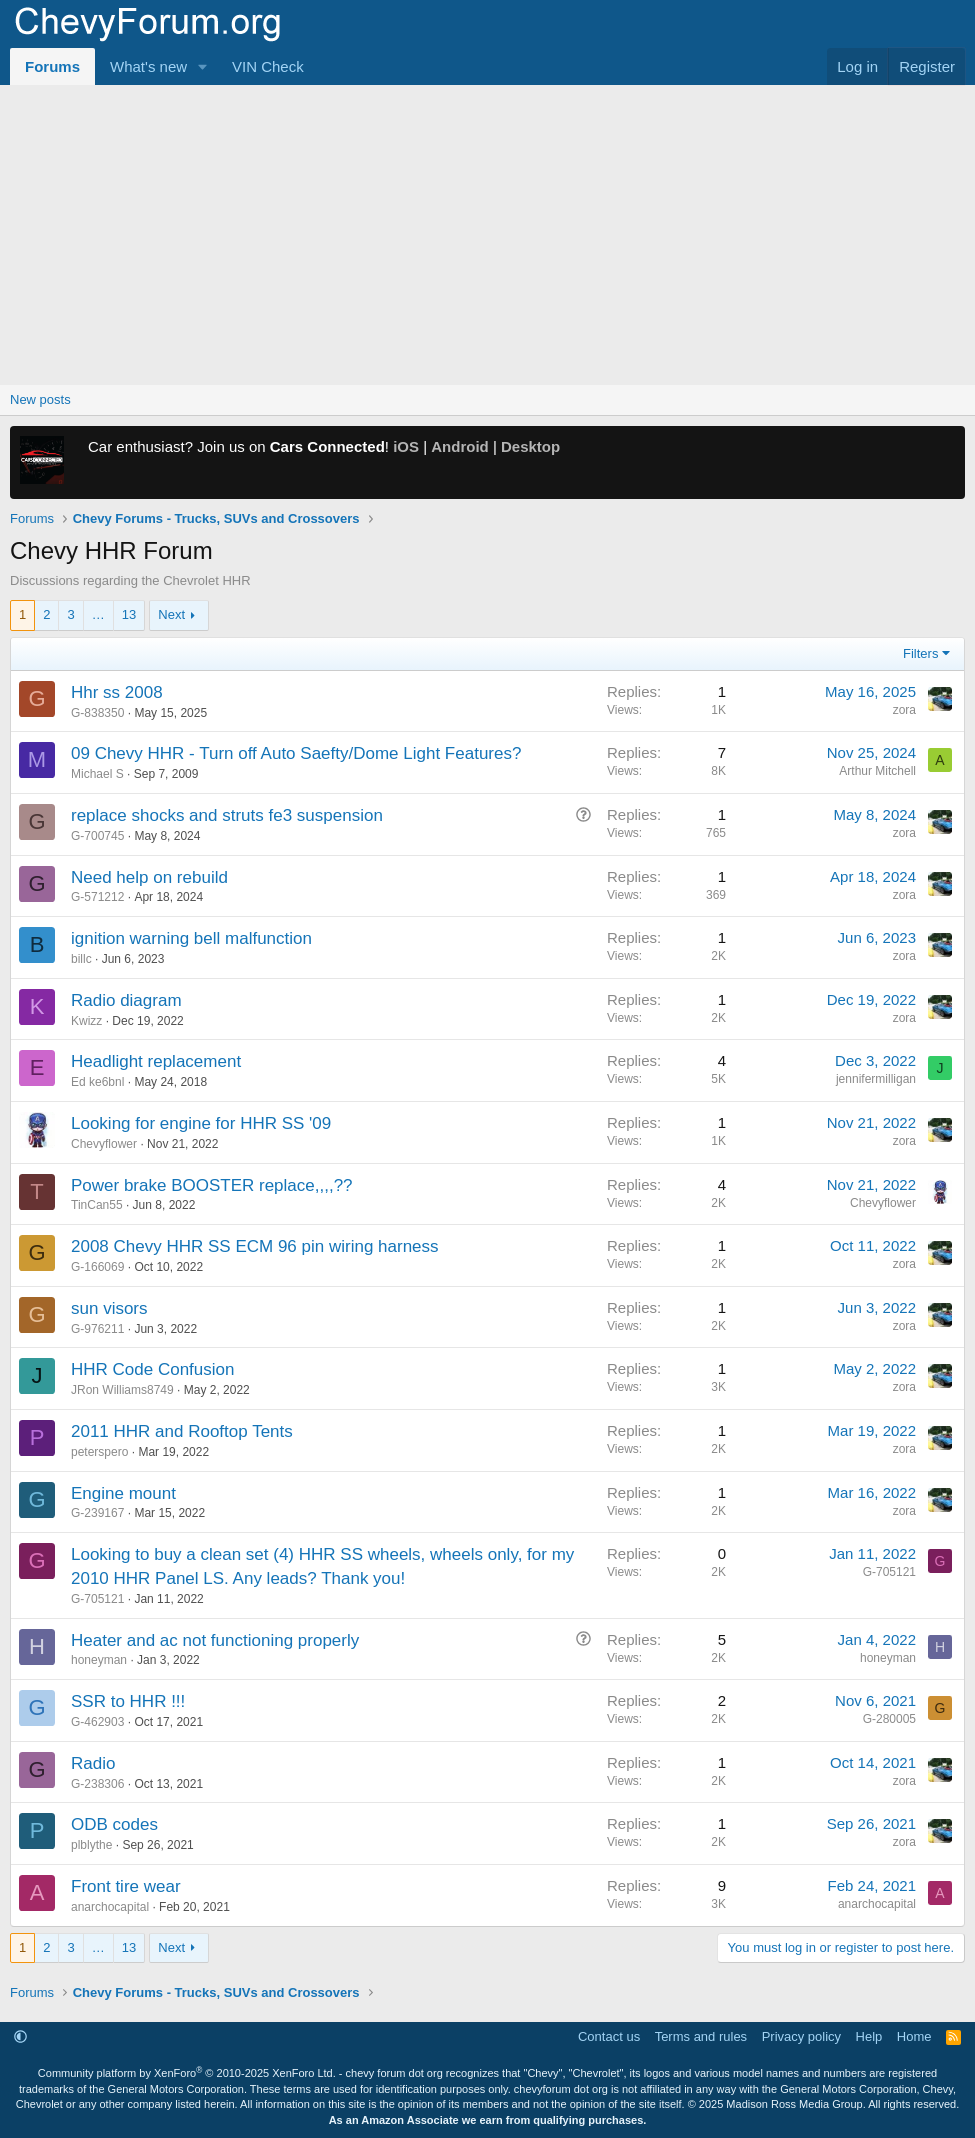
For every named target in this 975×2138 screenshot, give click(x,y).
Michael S (97, 774)
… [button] (98, 614)
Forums (52, 66)
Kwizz (86, 1021)
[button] (203, 66)
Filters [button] (920, 653)
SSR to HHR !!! (128, 1701)
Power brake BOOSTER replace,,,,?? (212, 1185)
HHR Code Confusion (152, 1369)
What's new (148, 66)
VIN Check (268, 66)
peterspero (99, 1452)
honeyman (99, 1660)
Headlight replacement (156, 1061)
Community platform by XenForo (187, 2073)
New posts (40, 399)
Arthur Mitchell (877, 771)
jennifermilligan (876, 1079)
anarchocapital (110, 1907)
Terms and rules (701, 2036)
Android (460, 446)
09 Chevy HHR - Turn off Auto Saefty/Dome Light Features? (296, 753)
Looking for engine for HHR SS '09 (201, 1123)
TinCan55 (97, 1205)
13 (129, 614)
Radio (93, 1763)
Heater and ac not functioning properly (215, 1640)
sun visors (109, 1308)
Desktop (530, 446)
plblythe (91, 1845)
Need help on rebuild (149, 877)
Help (869, 2036)
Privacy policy (801, 2036)
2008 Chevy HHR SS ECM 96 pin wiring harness (255, 1246)
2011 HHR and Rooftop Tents (182, 1431)
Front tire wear (126, 1886)
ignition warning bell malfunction (191, 938)
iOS (406, 446)
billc (81, 959)
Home (914, 2036)
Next (171, 614)
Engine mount (123, 1493)
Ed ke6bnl (97, 1082)
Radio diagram (126, 1000)
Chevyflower (104, 1144)
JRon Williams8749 (122, 1390)
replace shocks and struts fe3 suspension (227, 815)
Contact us (609, 2036)
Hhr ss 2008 (117, 692)
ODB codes (114, 1824)
